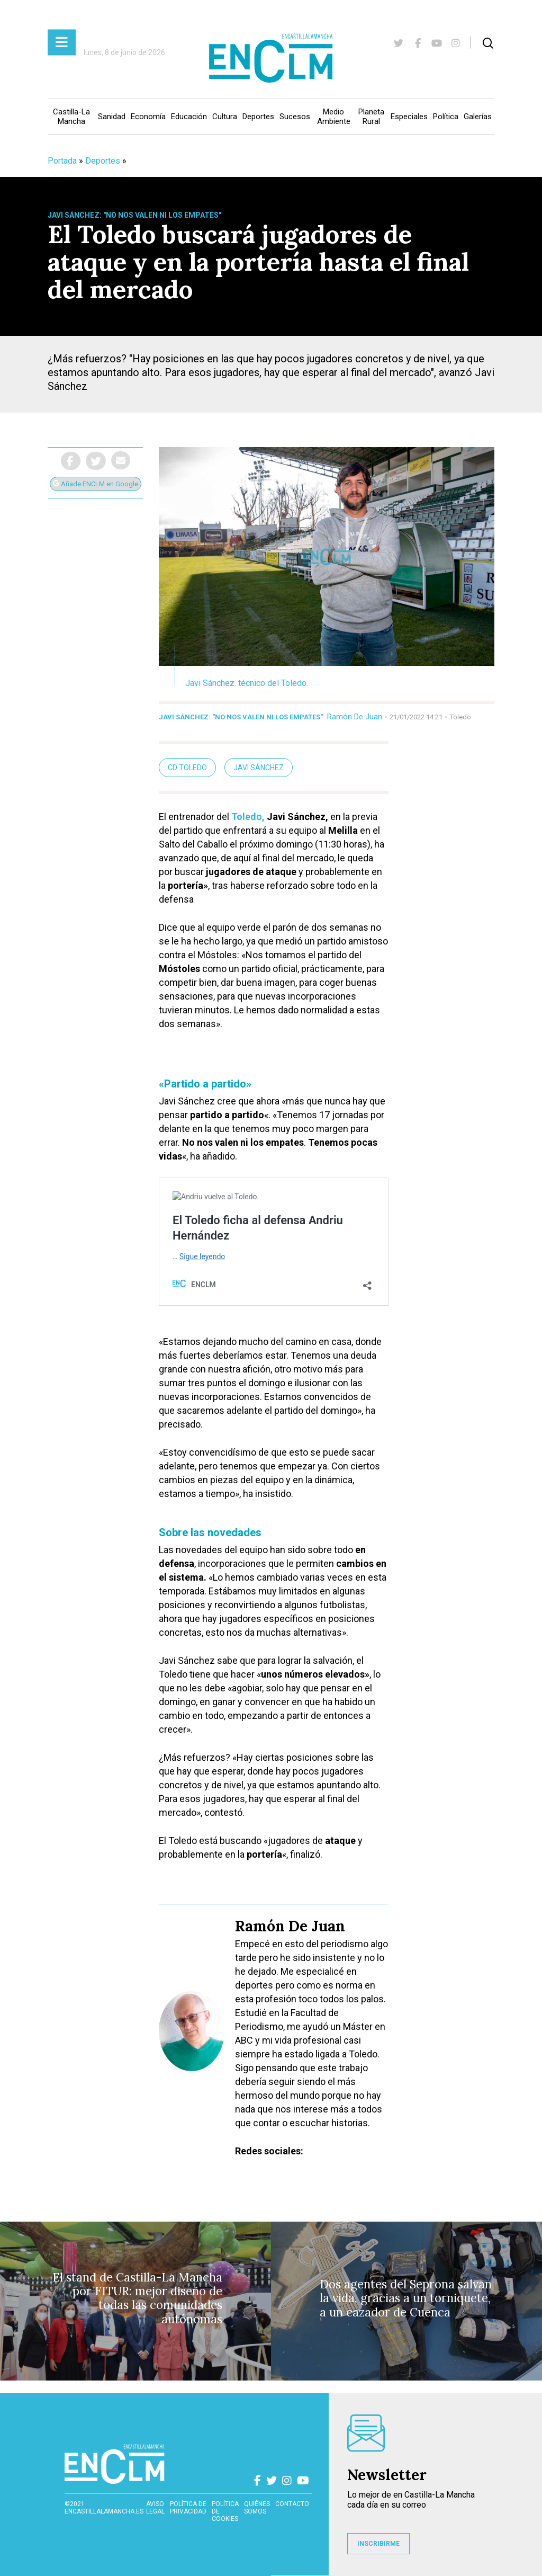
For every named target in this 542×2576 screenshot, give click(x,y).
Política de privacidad (188, 2507)
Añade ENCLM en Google (95, 484)
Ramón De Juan (354, 716)
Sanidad (111, 116)
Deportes (258, 116)
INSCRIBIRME (378, 2543)
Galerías (478, 116)
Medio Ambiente (333, 116)
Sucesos (294, 116)
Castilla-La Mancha (71, 116)
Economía (148, 116)
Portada (62, 161)
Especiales (409, 116)
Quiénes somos (257, 2507)
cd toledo (187, 767)
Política (445, 116)
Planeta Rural (371, 116)
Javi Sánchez (258, 767)
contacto (292, 2504)
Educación (189, 116)
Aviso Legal (155, 2507)
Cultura (224, 116)
